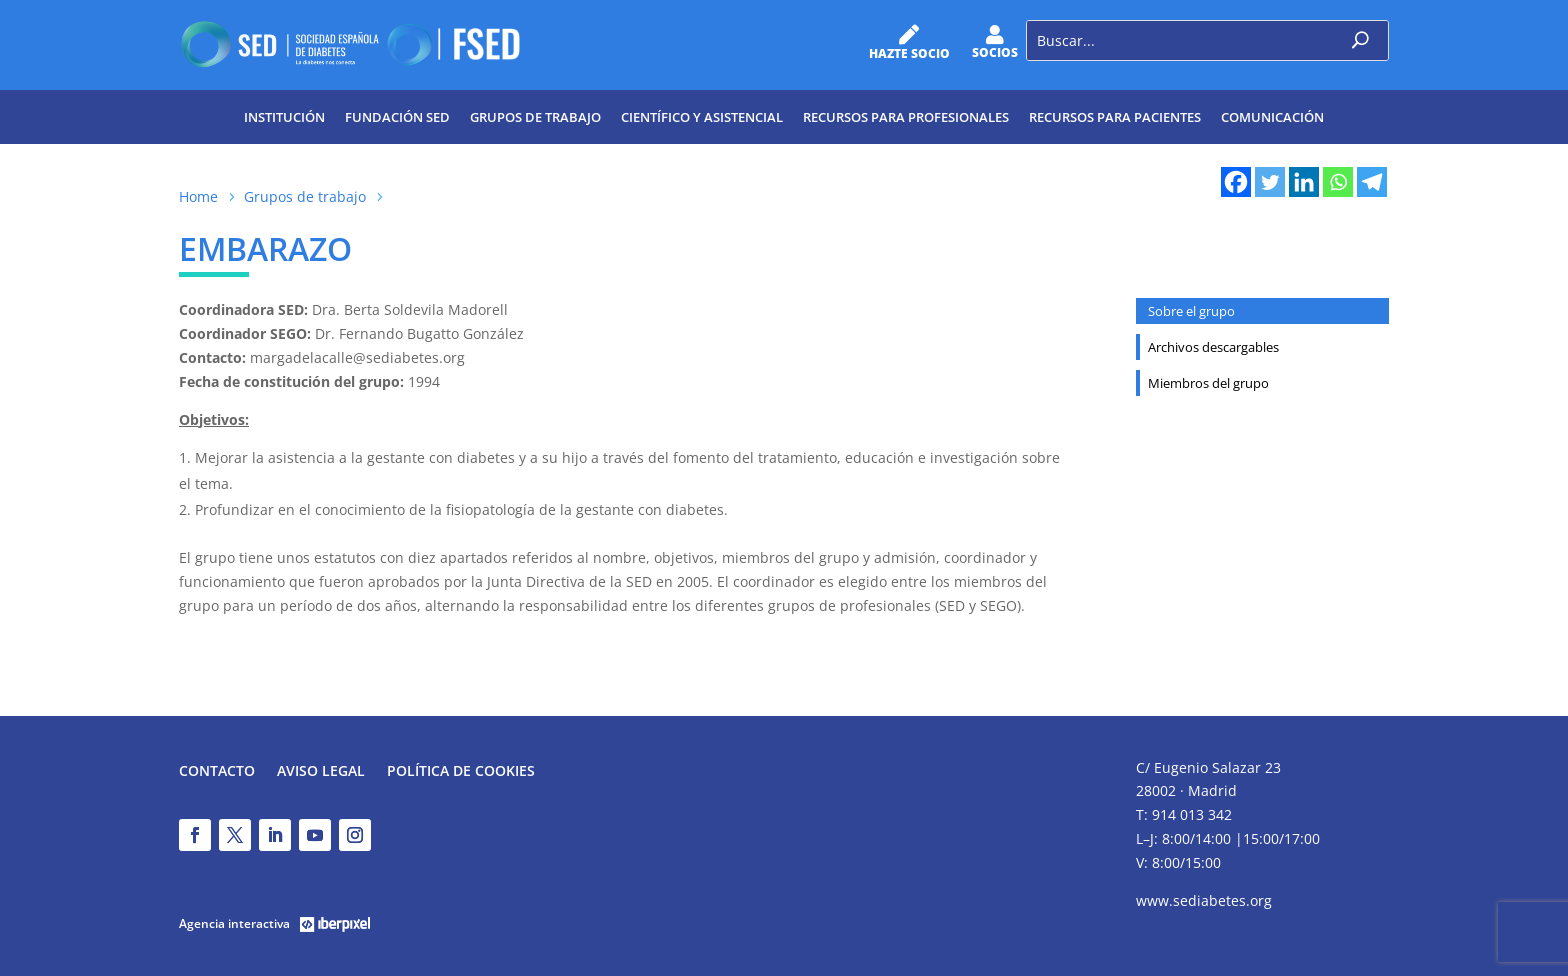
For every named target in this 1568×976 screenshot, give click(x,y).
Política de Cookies (461, 772)
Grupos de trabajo (535, 117)
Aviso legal (321, 772)
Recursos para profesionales (906, 117)
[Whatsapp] (1338, 182)
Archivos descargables (1213, 347)
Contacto (217, 772)
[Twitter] (1270, 182)
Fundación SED (397, 117)
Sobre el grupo (1191, 311)
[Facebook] (1236, 182)
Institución (284, 117)
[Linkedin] (1304, 182)
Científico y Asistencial (702, 117)
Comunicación (1272, 117)
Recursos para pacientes (1115, 117)
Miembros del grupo (1208, 383)
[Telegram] (1372, 182)
